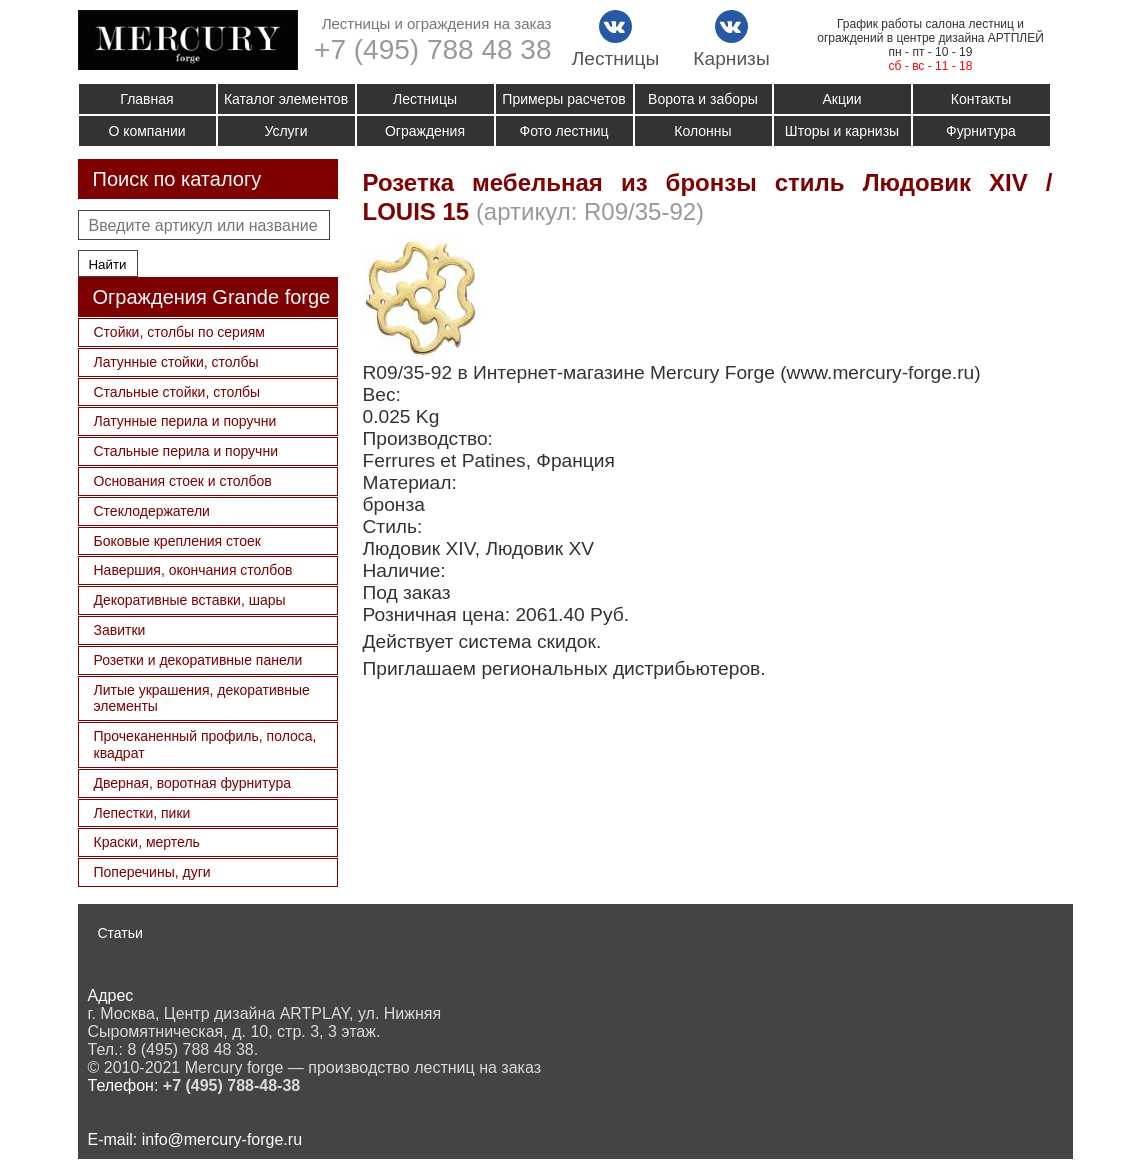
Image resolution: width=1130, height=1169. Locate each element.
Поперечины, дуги (152, 872)
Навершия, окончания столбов (193, 570)
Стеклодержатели (152, 511)
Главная (146, 99)
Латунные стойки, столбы (176, 362)
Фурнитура (981, 131)
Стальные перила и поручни (186, 451)
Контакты (981, 99)
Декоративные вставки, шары (190, 600)
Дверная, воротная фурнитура (192, 783)
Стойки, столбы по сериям (179, 332)
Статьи (120, 933)
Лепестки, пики (142, 813)
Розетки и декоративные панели (198, 660)
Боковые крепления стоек (177, 541)
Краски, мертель (147, 842)
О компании (146, 131)
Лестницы (425, 99)
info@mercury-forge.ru (222, 1139)
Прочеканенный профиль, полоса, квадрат (205, 744)
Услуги (285, 131)
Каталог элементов (286, 99)
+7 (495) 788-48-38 (231, 1085)
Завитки (120, 630)
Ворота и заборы (703, 99)
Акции (841, 99)
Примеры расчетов (563, 99)
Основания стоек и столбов (183, 481)
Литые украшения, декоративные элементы (202, 698)
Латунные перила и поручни (185, 421)
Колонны (702, 131)
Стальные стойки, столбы (177, 392)
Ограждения (425, 131)
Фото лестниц (564, 131)
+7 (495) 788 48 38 (432, 49)
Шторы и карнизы (842, 131)
